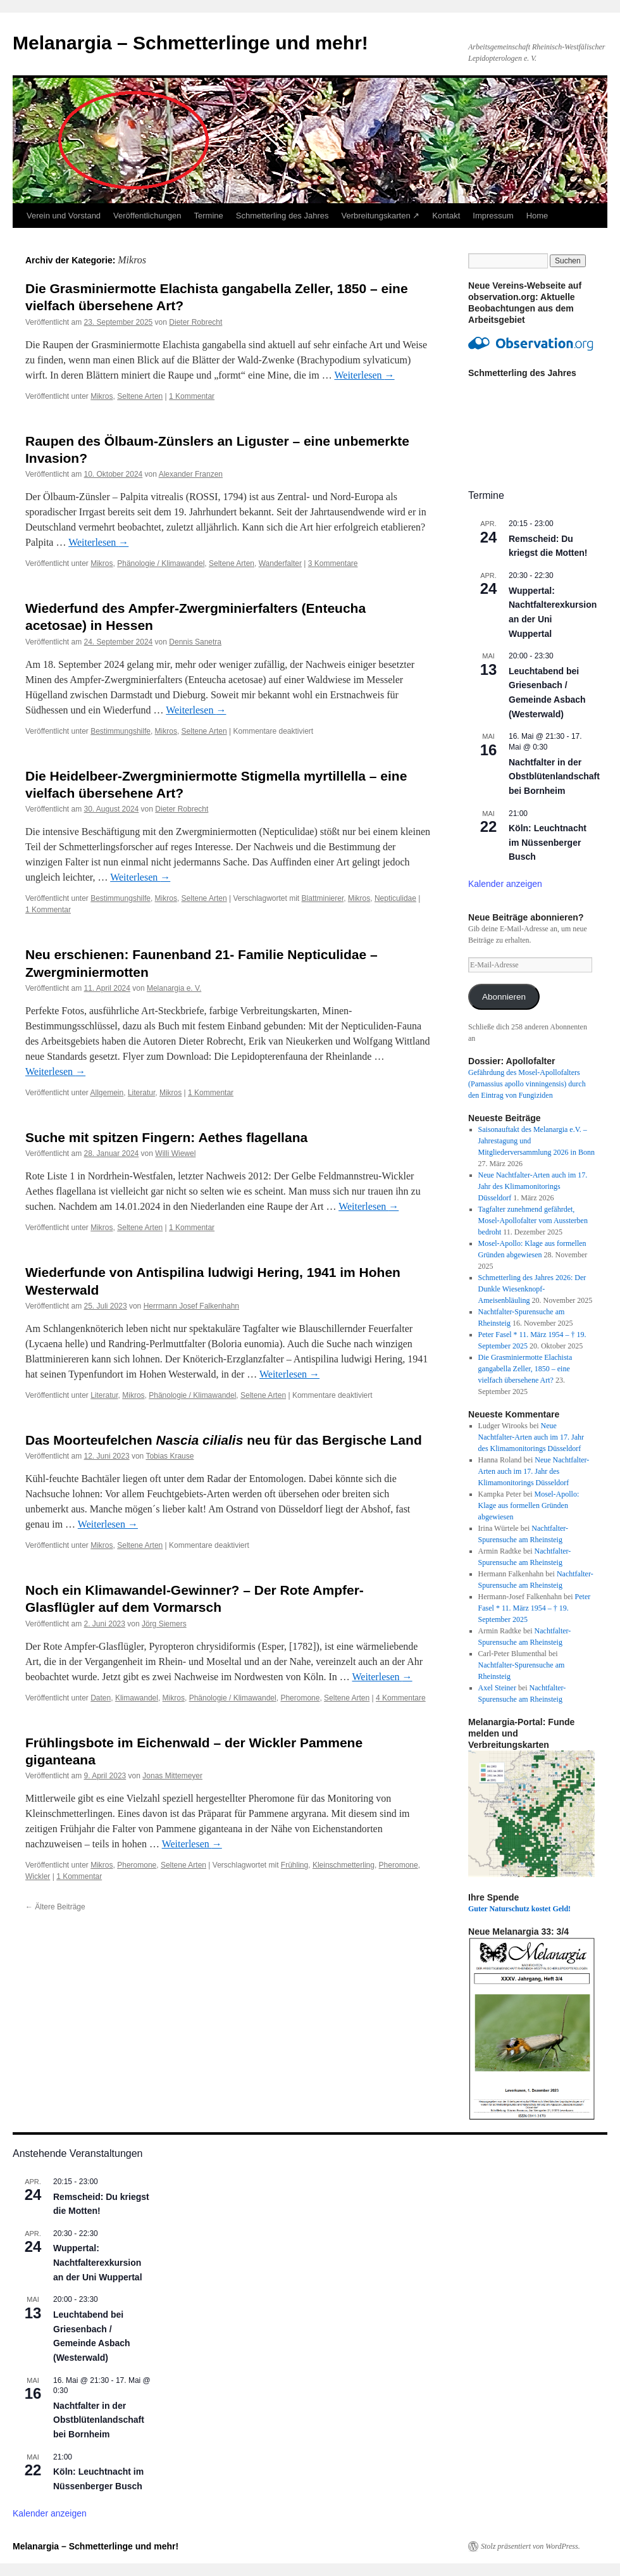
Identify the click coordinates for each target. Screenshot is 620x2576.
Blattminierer (323, 898)
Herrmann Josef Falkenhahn (191, 1306)
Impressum (493, 215)
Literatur (141, 1092)
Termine (208, 215)
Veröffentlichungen (147, 215)
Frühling (294, 1865)
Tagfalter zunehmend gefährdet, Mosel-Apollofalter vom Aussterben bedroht (533, 1220)
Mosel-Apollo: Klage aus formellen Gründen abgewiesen (529, 1505)
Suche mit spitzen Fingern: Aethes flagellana (166, 1137)
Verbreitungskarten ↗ (381, 215)
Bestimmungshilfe (120, 731)
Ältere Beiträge (55, 1906)
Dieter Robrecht (195, 322)
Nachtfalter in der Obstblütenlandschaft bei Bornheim (554, 776)
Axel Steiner (497, 1687)
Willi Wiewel (175, 1153)
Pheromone (299, 1697)
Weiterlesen (364, 375)
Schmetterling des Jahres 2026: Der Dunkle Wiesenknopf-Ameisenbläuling (532, 1289)
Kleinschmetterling (344, 1865)
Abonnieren (504, 997)
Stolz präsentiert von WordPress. (530, 2546)
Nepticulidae (395, 898)
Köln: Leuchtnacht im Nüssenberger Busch (547, 842)
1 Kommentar (191, 396)
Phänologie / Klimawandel (160, 563)
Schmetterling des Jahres (282, 215)
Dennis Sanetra (195, 642)
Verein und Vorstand (64, 215)
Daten (100, 1697)
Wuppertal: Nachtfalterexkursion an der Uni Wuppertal (97, 2262)
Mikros (101, 396)
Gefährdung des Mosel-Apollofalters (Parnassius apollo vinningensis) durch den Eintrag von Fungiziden (527, 1084)
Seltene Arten (140, 396)
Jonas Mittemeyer (172, 1775)
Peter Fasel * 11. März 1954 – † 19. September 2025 (534, 1608)
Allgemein (107, 1092)
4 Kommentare (401, 1697)
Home (537, 215)
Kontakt (446, 215)
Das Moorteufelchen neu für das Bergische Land (223, 1440)
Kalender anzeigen (505, 884)
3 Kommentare (333, 563)
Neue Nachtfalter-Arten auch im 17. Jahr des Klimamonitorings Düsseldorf (533, 1186)
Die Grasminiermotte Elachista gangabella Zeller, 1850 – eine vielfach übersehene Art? (525, 1369)
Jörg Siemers (164, 1623)
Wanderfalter (280, 563)
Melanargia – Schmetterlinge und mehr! (190, 42)
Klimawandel (136, 1697)
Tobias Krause (170, 1456)
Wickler (37, 1876)
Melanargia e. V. (174, 988)
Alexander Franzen (191, 474)
